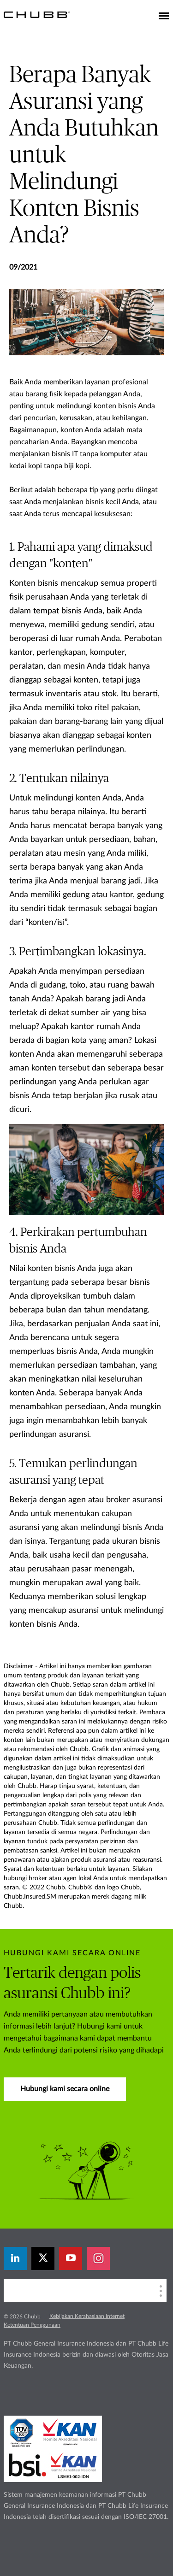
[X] (42, 2258)
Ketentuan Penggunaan (32, 2325)
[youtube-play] (70, 2258)
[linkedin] (15, 2258)
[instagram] (98, 2258)
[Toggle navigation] (163, 16)
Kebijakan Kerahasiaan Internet (87, 2316)
